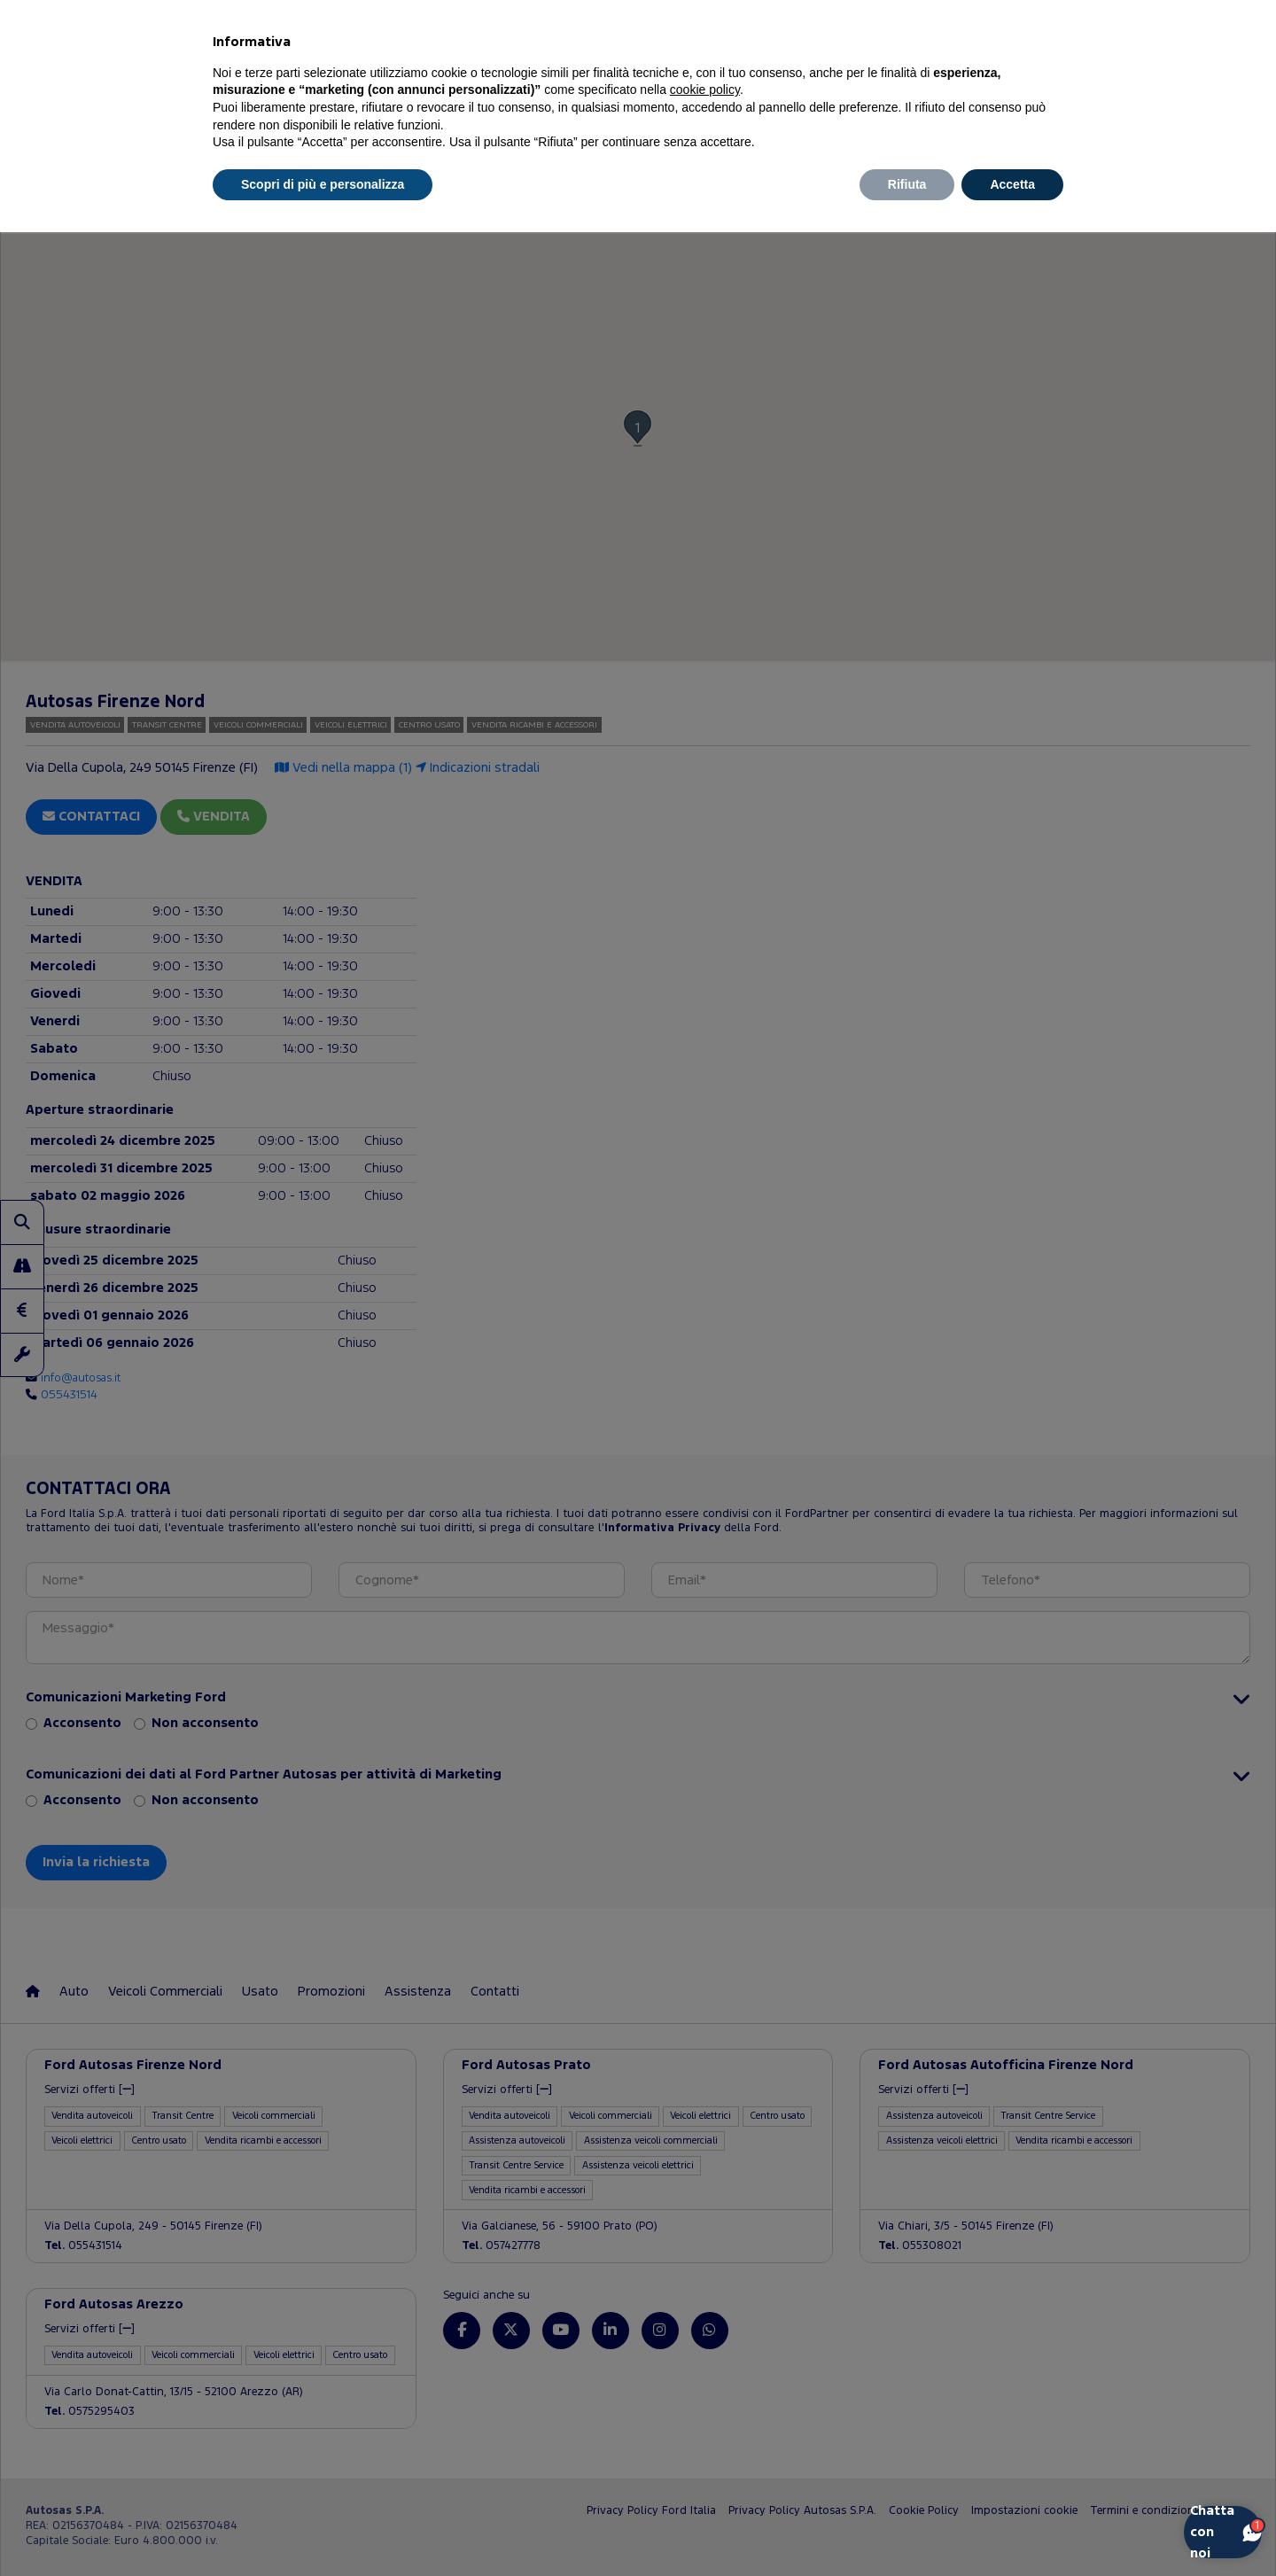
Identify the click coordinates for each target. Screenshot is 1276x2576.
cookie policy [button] (705, 89)
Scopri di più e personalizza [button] (322, 184)
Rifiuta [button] (907, 184)
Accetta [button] (1012, 184)
